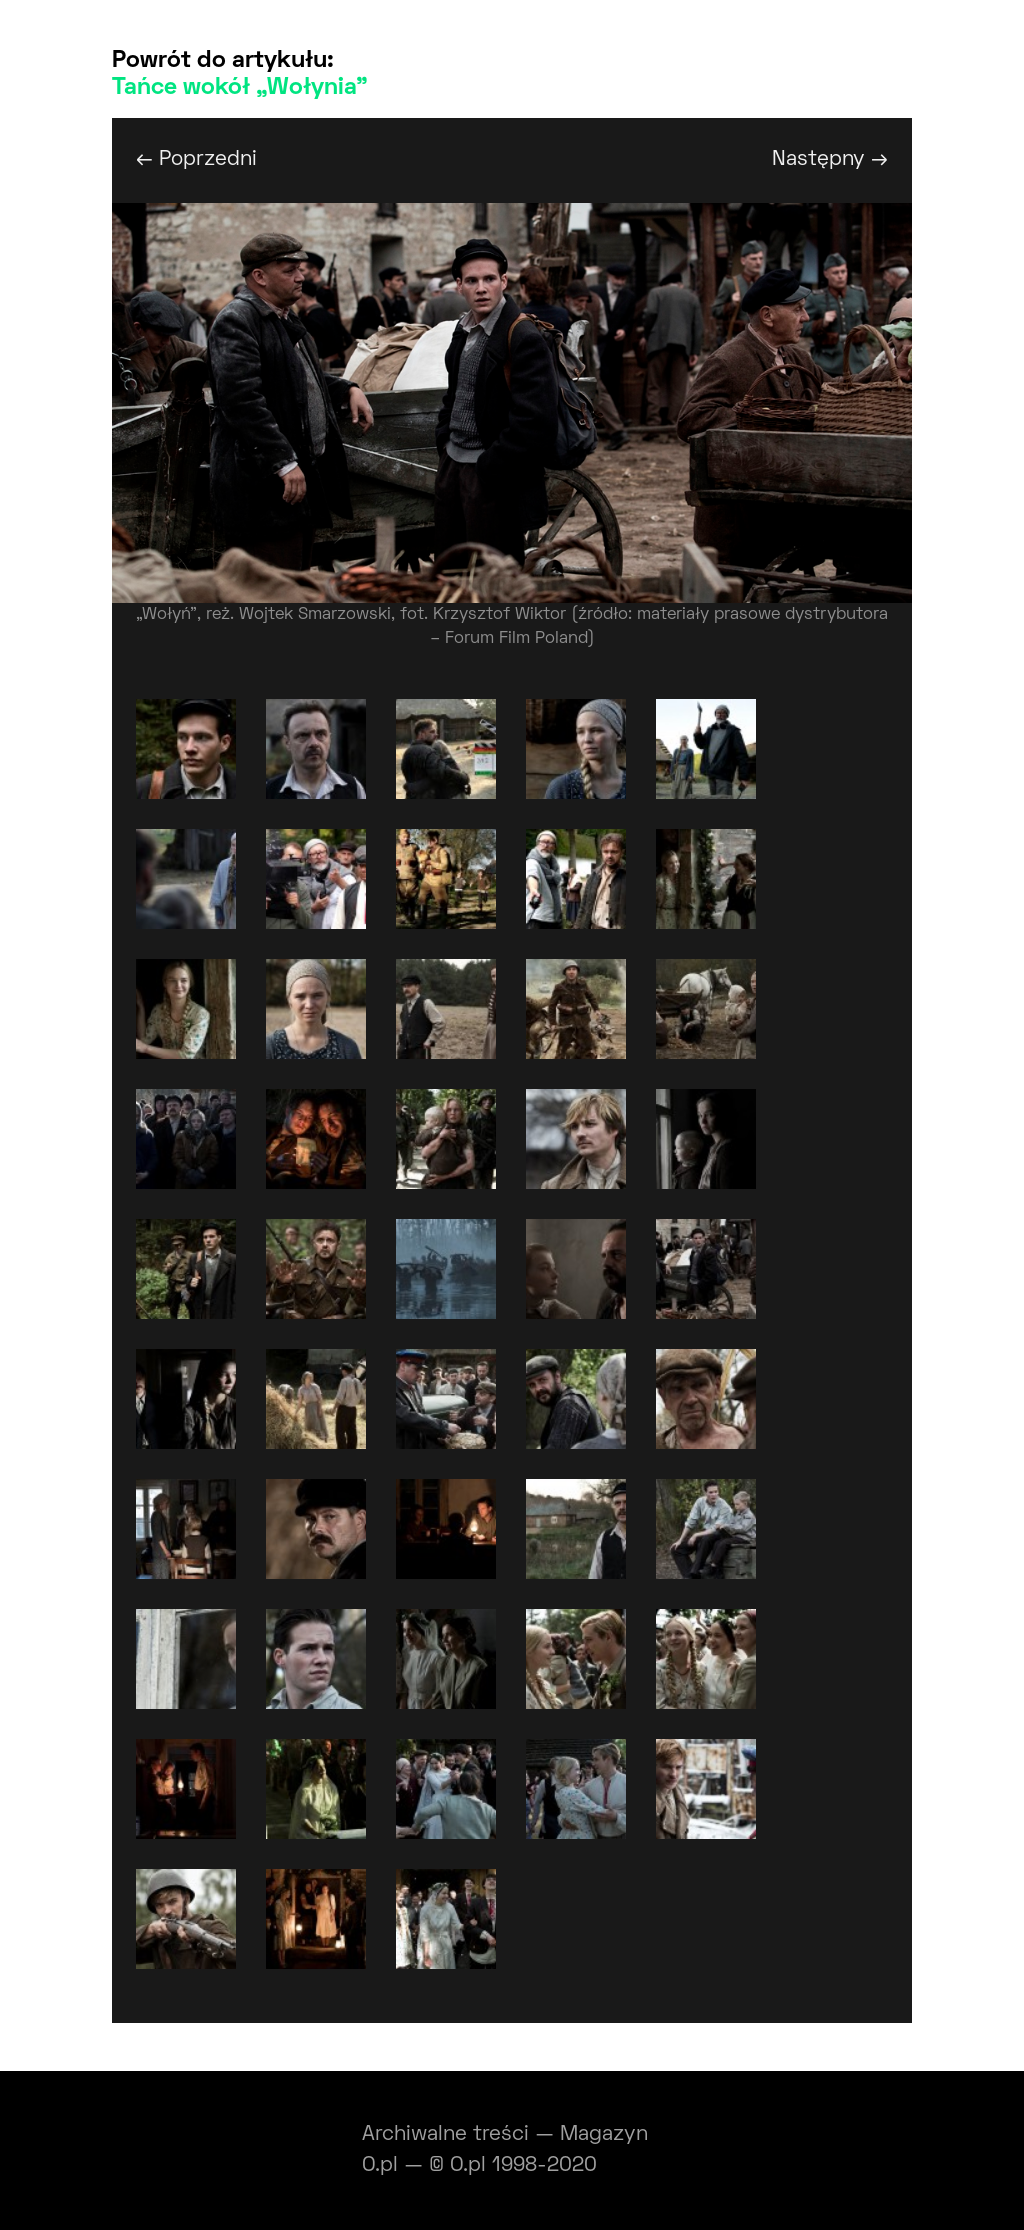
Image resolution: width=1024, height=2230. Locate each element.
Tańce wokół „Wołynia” (240, 88)
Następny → (830, 159)
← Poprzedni (196, 159)
